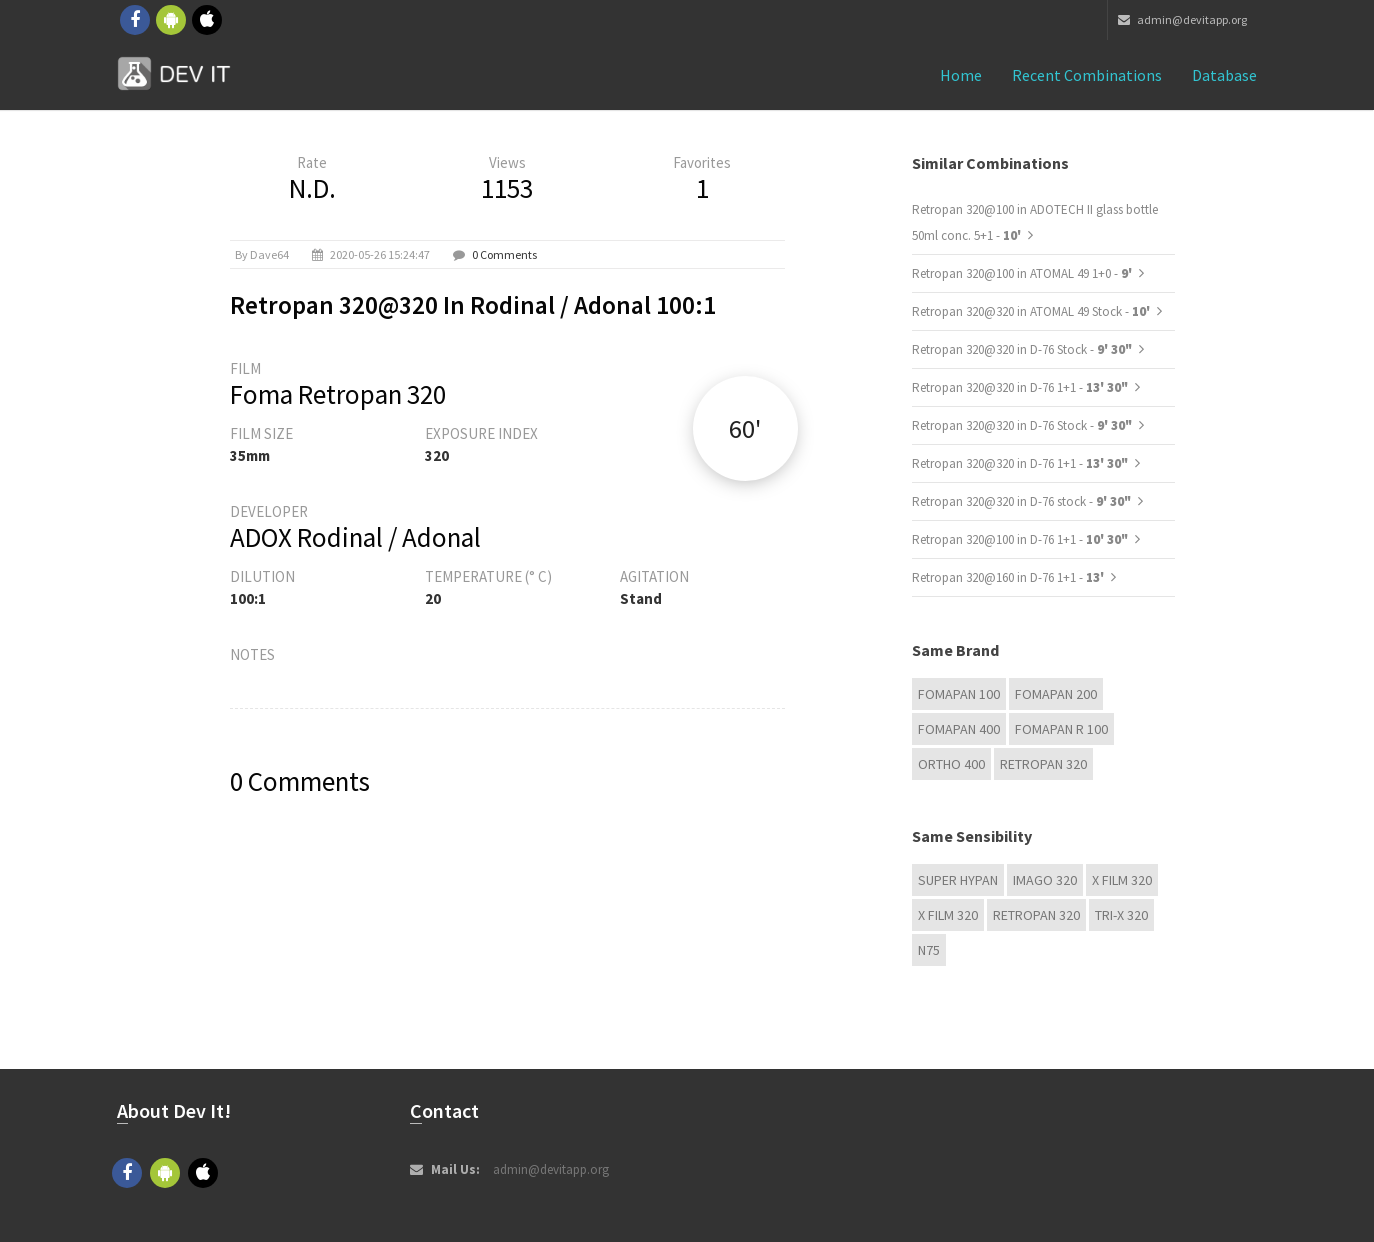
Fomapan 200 (1056, 694)
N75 (929, 950)
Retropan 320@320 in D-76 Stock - (1022, 349)
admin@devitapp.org (1182, 19)
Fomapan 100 (959, 694)
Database (1224, 75)
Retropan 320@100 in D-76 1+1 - (1020, 539)
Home (961, 75)
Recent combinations (1087, 75)
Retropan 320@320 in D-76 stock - (1021, 501)
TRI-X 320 (1121, 915)
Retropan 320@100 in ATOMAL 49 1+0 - (1023, 273)
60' (745, 428)
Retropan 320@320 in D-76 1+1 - (1020, 387)
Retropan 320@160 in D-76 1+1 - (1009, 577)
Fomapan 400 (959, 729)
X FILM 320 (1122, 880)
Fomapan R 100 (1061, 729)
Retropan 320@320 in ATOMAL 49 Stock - (1032, 311)
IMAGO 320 (1045, 880)
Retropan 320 (1043, 764)
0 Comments (504, 254)
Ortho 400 (951, 764)
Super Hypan (958, 880)
